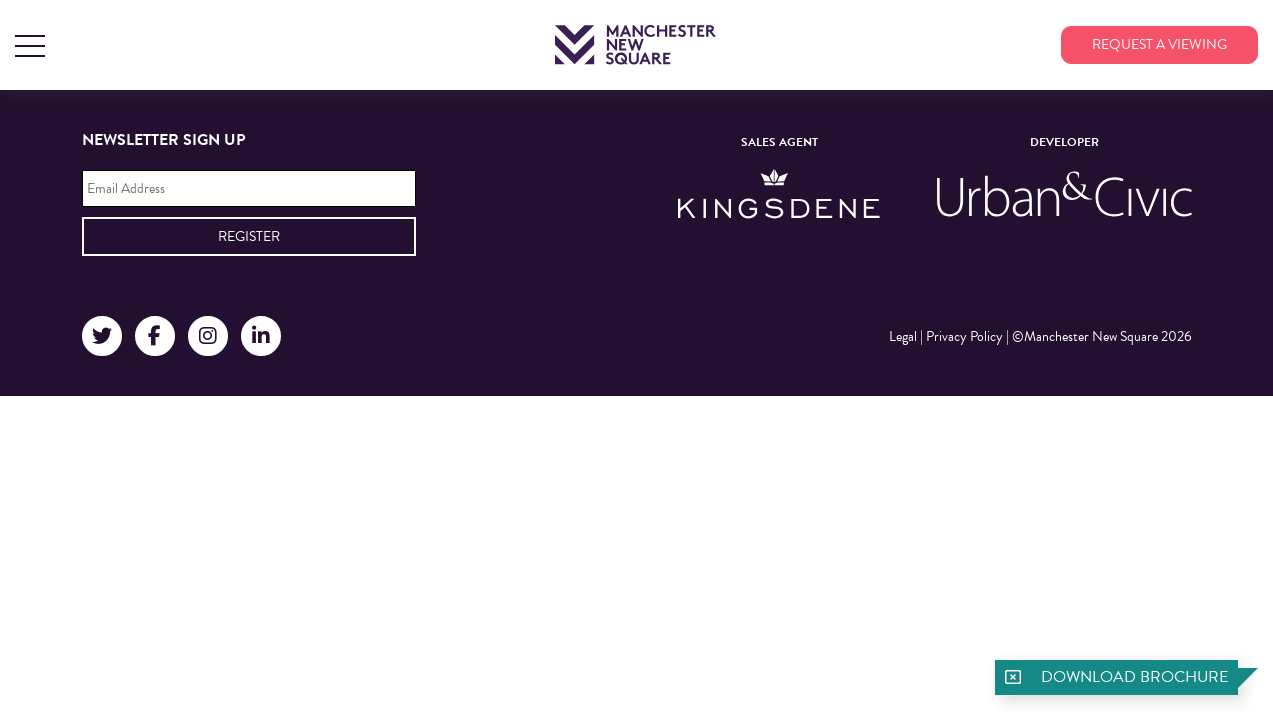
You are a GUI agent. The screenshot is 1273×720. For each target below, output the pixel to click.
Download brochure (1134, 677)
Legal (903, 336)
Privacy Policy (964, 336)
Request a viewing (1159, 44)
